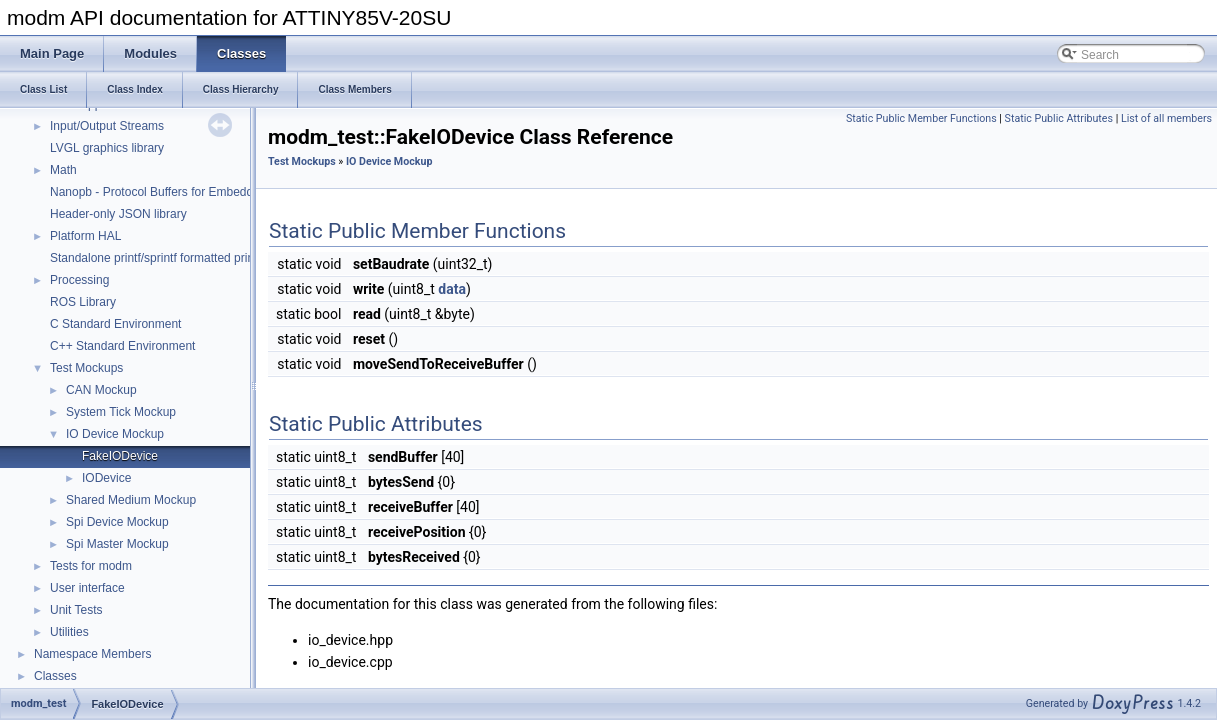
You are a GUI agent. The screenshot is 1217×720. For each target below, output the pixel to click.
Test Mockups (86, 368)
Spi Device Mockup (117, 522)
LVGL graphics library (107, 148)
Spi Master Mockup (117, 544)
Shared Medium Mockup (131, 500)
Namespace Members (92, 654)
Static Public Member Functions (921, 118)
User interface (87, 588)
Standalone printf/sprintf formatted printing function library (202, 258)
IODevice (106, 478)
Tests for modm (91, 566)
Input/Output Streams (107, 126)
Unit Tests (76, 610)
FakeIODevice (120, 456)
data (452, 289)
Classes (55, 676)
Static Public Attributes (1059, 118)
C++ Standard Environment (122, 346)
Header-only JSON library (118, 214)
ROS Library (83, 302)
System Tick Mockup (121, 412)
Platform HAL (85, 236)
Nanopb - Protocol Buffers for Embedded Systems (183, 192)
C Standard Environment (115, 324)
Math (63, 170)
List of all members (1166, 118)
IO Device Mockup (115, 434)
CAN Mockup (101, 390)
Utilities (69, 632)
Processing (79, 280)
